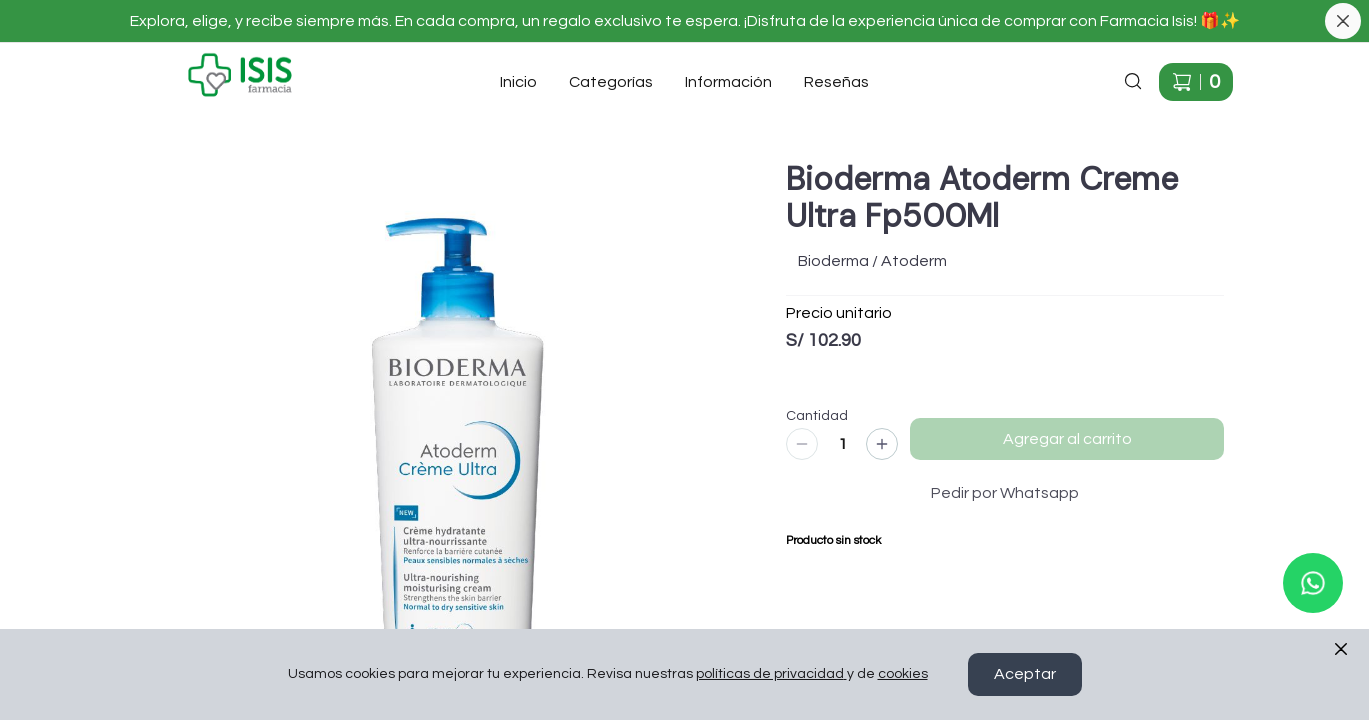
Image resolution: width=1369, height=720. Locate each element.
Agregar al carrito (1067, 439)
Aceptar (1025, 675)
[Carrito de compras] (1196, 82)
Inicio (518, 82)
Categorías (611, 82)
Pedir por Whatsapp (1005, 493)
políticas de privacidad (771, 675)
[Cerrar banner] (1343, 21)
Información (728, 82)
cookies (903, 675)
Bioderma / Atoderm (872, 261)
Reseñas (836, 82)
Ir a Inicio (167, 60)
